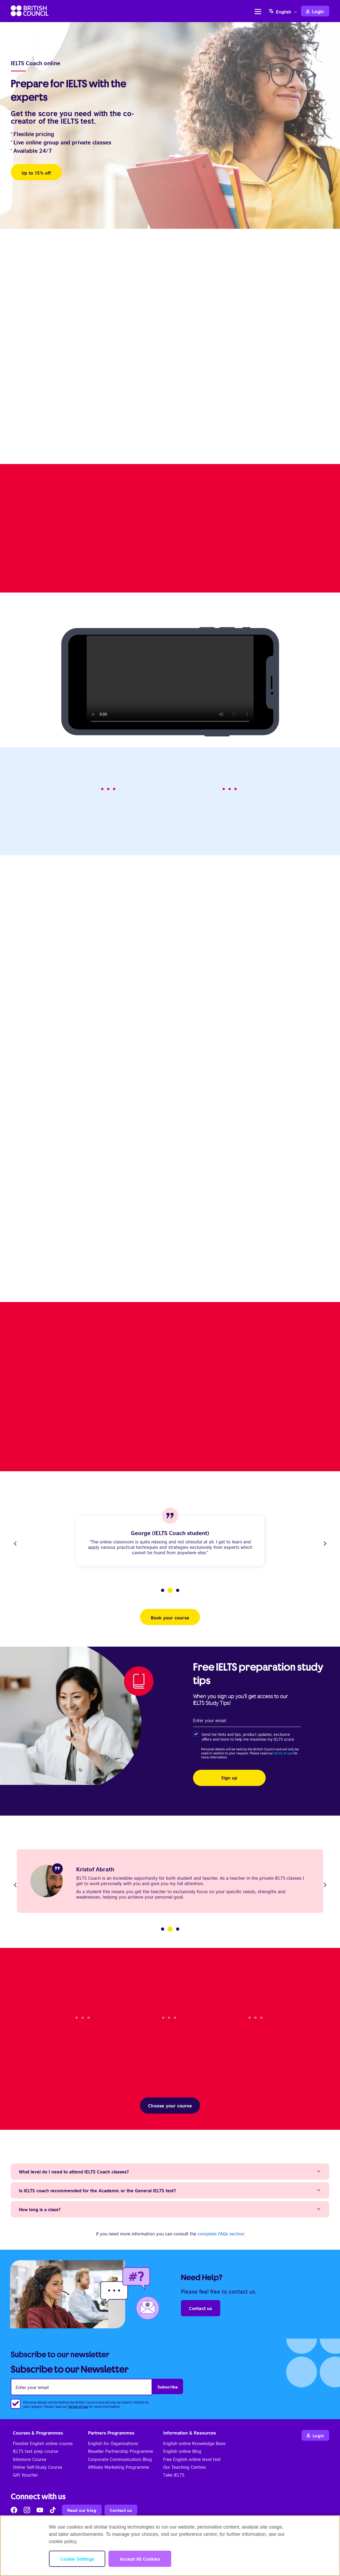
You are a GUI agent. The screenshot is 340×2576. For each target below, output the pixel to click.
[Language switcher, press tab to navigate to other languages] (284, 11)
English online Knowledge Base (194, 2443)
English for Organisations (113, 2443)
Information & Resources (189, 2432)
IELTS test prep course (35, 2451)
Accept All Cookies (140, 2558)
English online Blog (182, 2451)
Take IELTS (173, 2474)
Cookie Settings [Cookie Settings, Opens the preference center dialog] (77, 2558)
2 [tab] (170, 1590)
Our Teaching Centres (184, 2467)
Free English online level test (192, 2459)
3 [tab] (177, 1590)
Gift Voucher (25, 2474)
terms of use (283, 1753)
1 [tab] (162, 1590)
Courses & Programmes (38, 2432)
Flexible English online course (43, 2443)
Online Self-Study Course (37, 2467)
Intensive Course (29, 2459)
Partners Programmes (111, 2432)
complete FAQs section (221, 2233)
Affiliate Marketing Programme (118, 2467)
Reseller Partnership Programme (120, 2451)
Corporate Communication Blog (120, 2459)
